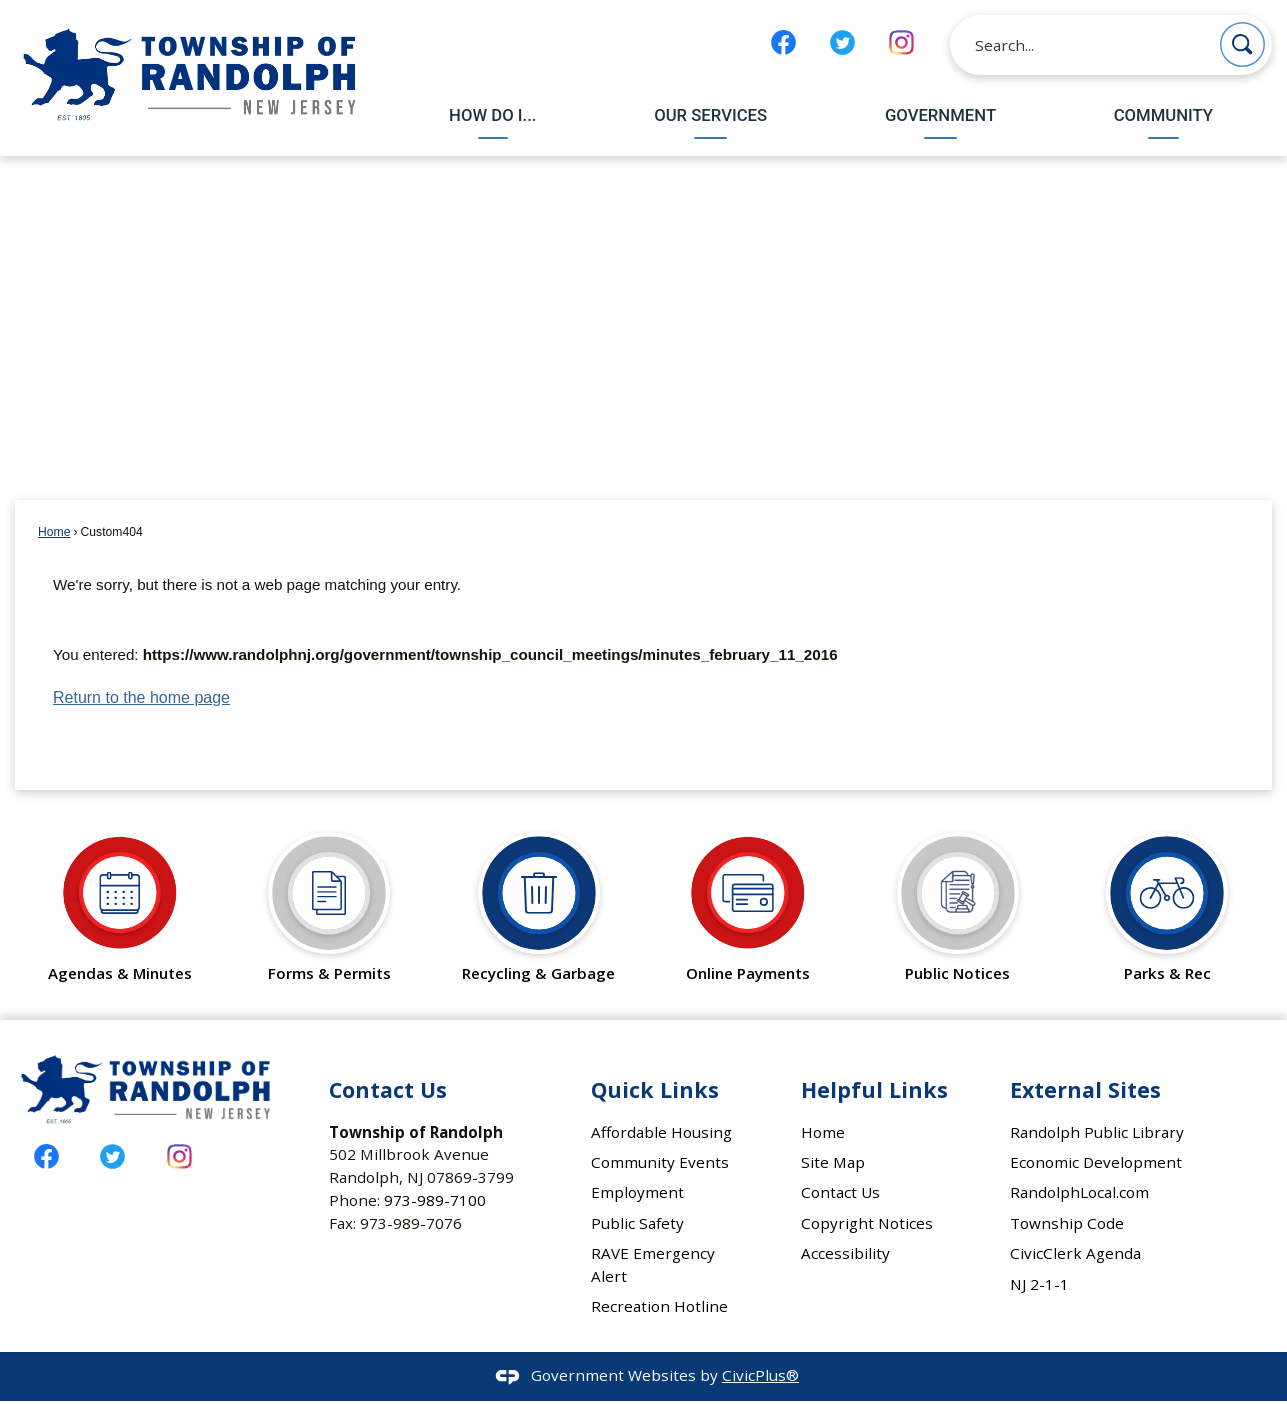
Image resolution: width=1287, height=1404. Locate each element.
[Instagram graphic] (901, 42)
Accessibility (845, 1253)
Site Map (833, 1162)
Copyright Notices (867, 1223)
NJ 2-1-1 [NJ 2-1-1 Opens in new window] (1039, 1284)
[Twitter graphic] (842, 42)
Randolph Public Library (1097, 1132)
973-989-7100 (435, 1200)
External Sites (1085, 1089)
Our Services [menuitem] (710, 115)
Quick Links (655, 1089)
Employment (637, 1192)
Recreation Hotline (659, 1306)
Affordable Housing (661, 1132)
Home (54, 532)
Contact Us (840, 1192)
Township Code (1067, 1223)
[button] (1242, 44)
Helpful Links (874, 1089)
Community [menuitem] (1163, 115)
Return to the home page (141, 697)
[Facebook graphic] (783, 42)
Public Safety (637, 1223)
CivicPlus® (760, 1375)
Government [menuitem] (940, 115)
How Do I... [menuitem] (492, 115)
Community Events (660, 1162)
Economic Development (1096, 1162)
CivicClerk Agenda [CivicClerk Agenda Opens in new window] (1075, 1253)
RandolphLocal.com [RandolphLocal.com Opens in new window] (1079, 1192)
